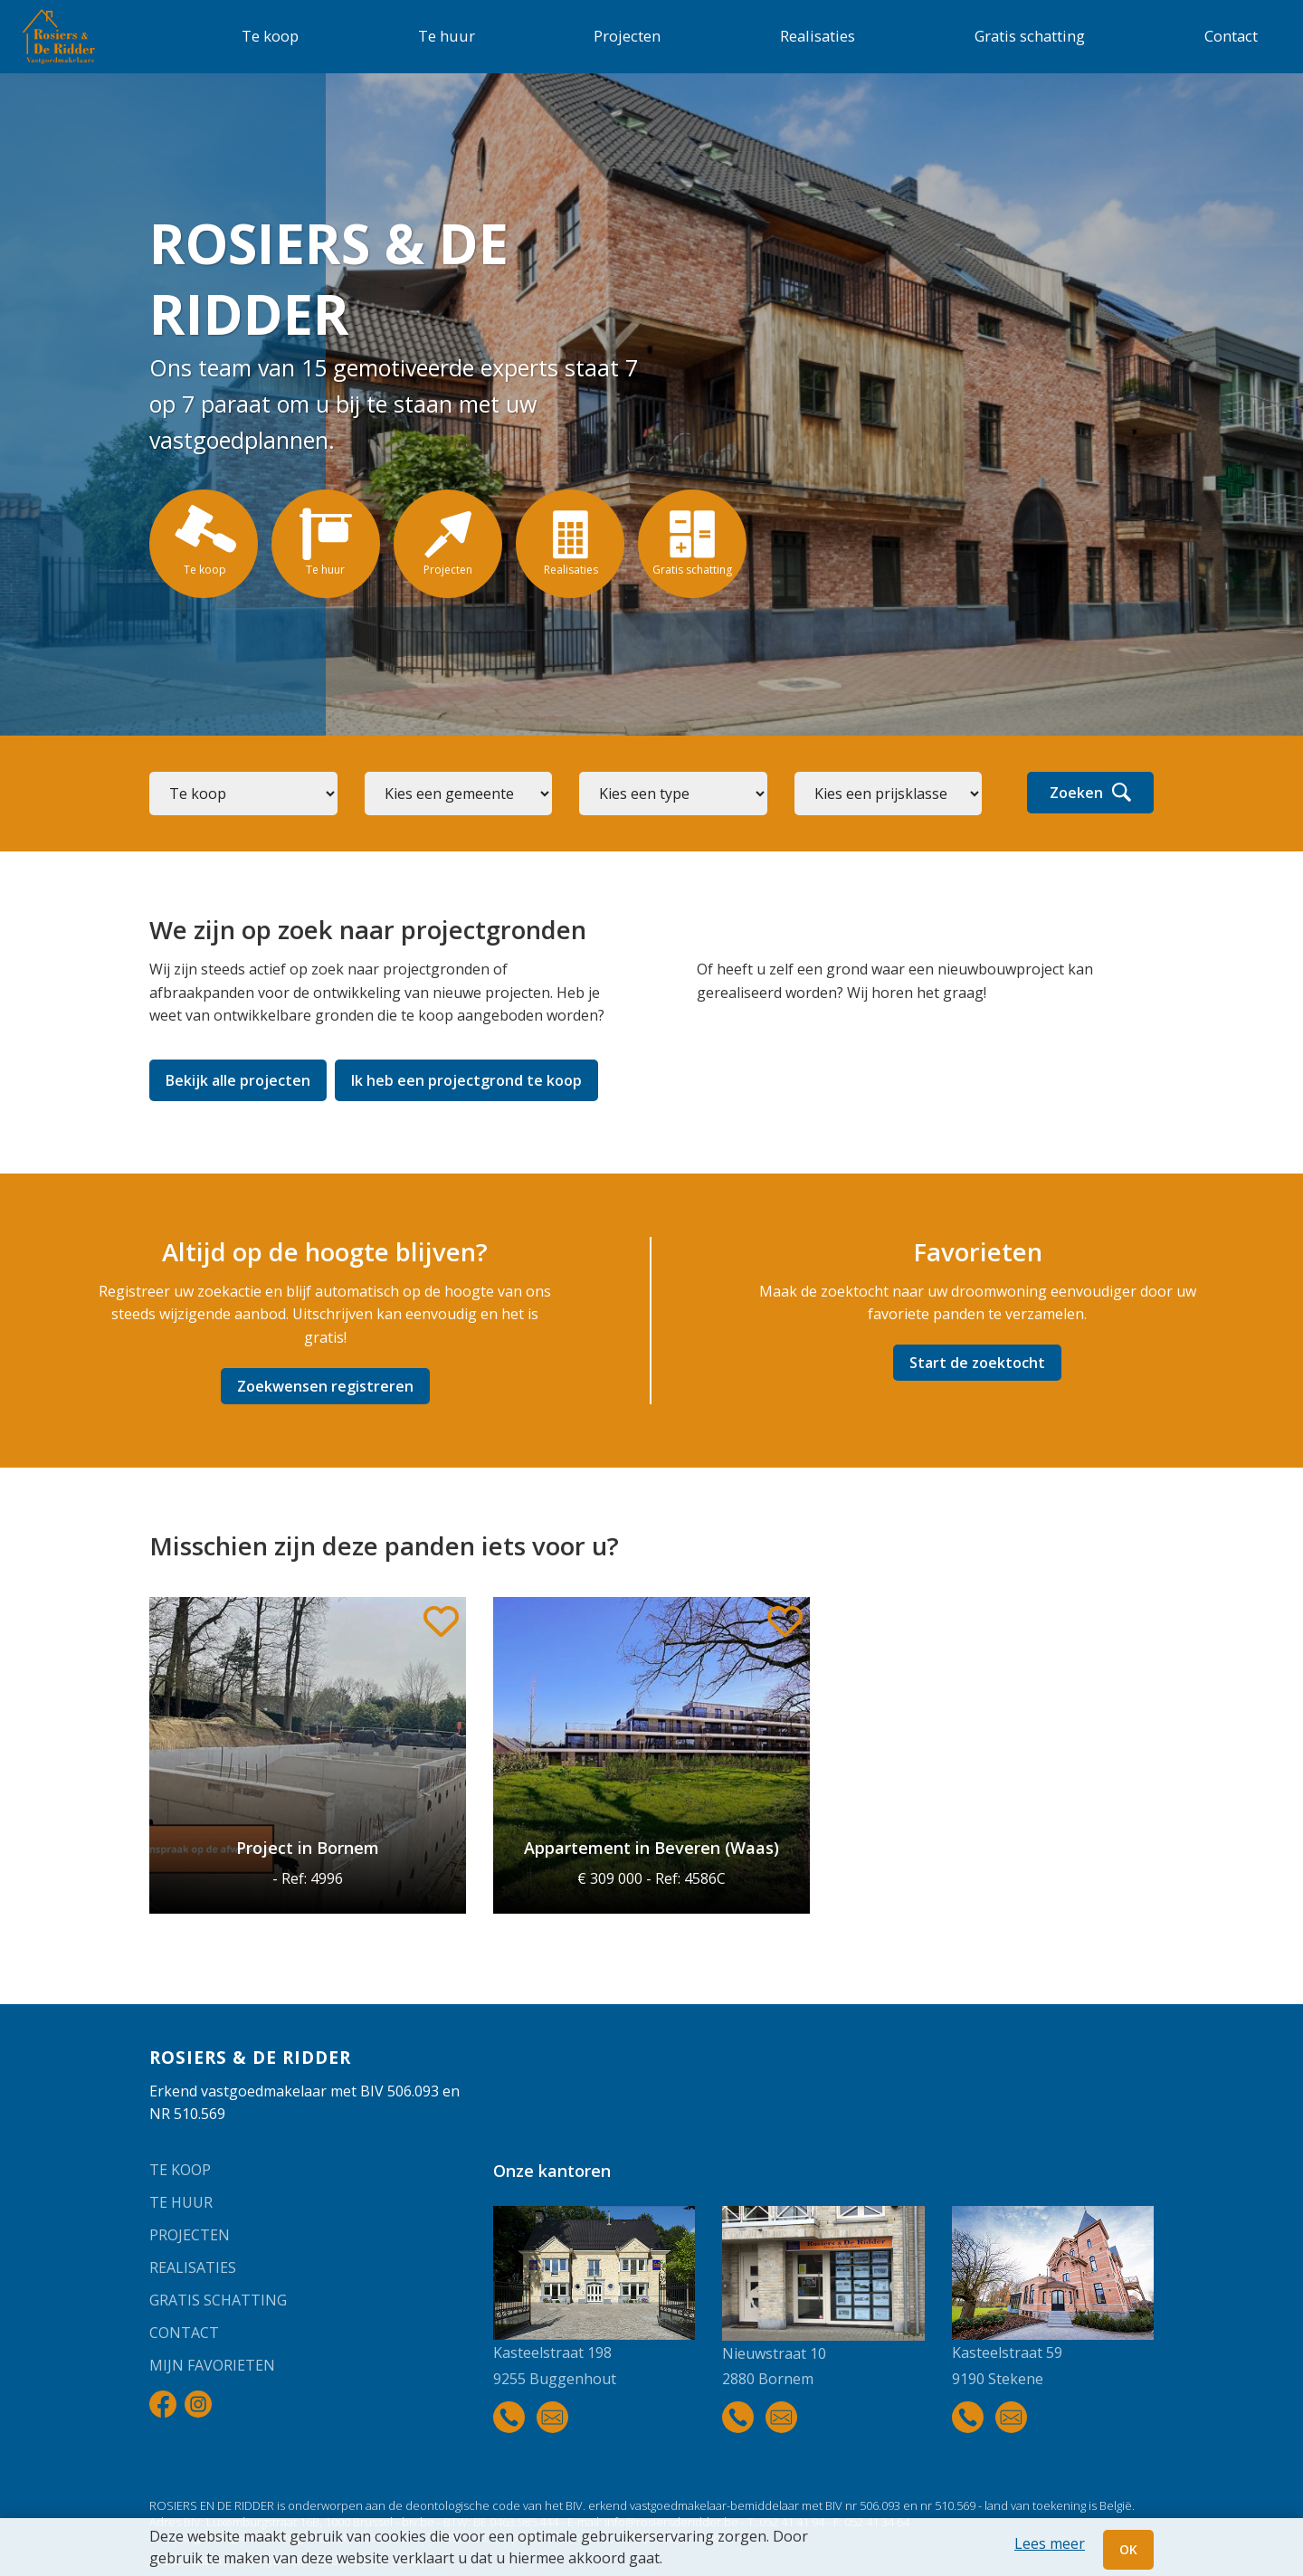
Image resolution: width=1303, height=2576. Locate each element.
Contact (1231, 35)
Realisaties (817, 35)
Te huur (446, 35)
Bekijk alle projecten (238, 1080)
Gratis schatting (1030, 35)
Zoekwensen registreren (325, 1386)
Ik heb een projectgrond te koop (466, 1080)
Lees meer (1049, 2543)
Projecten (627, 35)
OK (1128, 2549)
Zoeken (1090, 793)
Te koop (270, 35)
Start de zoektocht (977, 1363)
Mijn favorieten (212, 2365)
